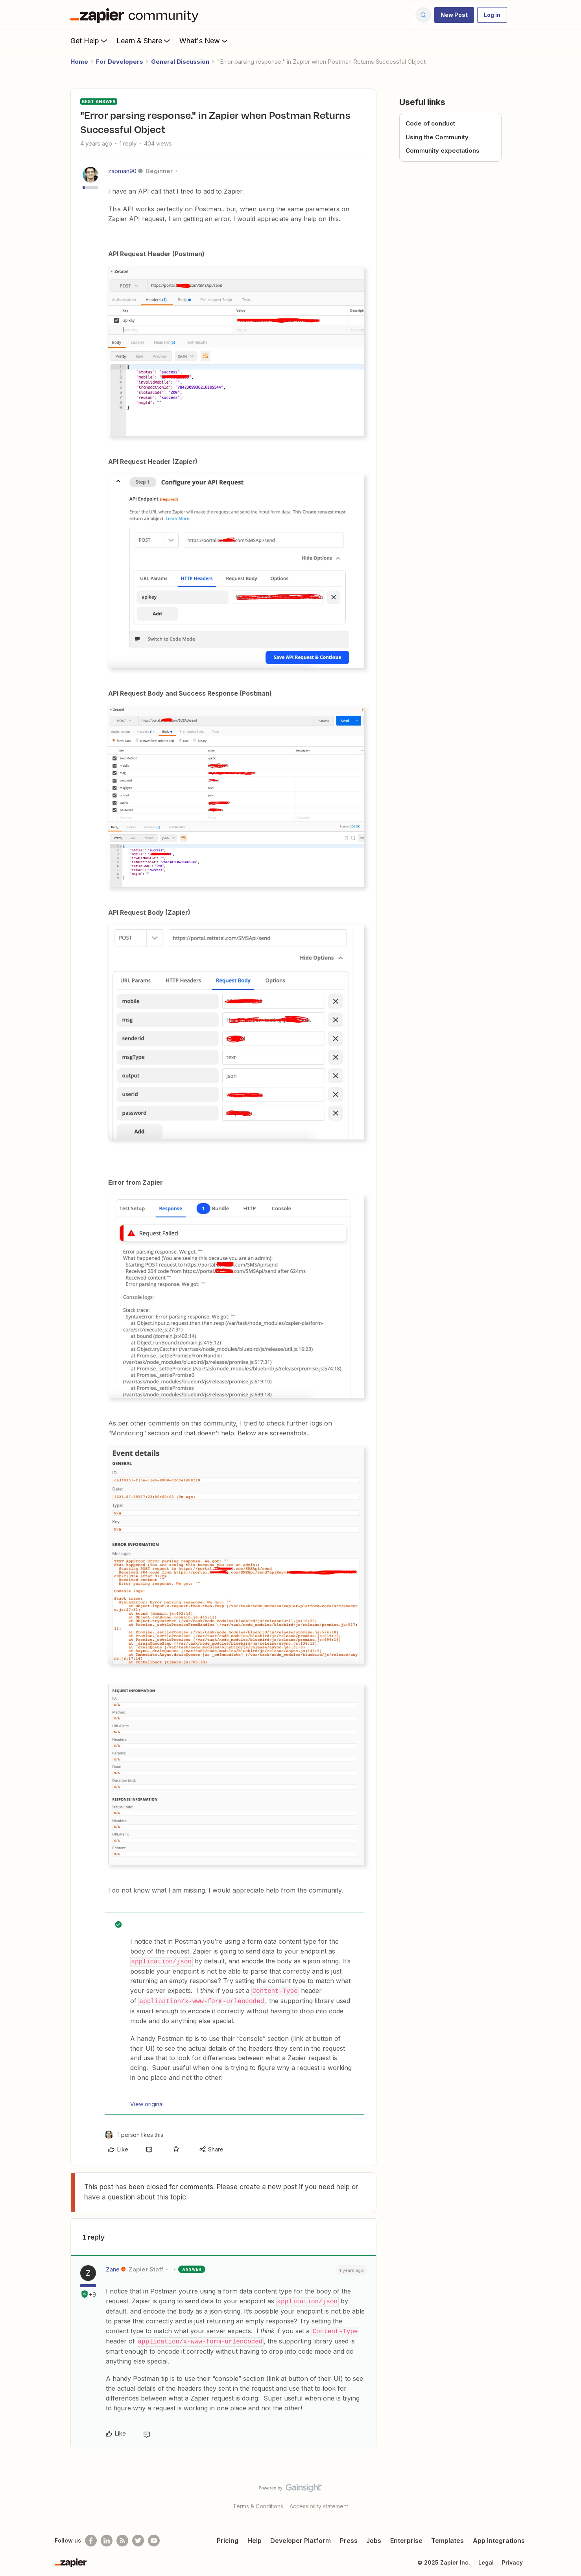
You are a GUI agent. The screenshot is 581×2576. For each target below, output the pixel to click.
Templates (447, 2538)
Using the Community (437, 137)
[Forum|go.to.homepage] (136, 15)
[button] (454, 15)
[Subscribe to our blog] (122, 2538)
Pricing (227, 2538)
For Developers (119, 61)
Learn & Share (144, 40)
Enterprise (406, 2538)
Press (349, 2538)
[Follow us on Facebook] (91, 2538)
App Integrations (499, 2538)
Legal (486, 2559)
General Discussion (180, 61)
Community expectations (443, 150)
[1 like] (134, 2133)
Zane (113, 2267)
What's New (204, 40)
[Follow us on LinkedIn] (107, 2538)
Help (254, 2538)
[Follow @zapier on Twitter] (138, 2538)
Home (79, 61)
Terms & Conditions (258, 2503)
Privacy (512, 2559)
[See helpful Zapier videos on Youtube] (154, 2538)
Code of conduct (430, 123)
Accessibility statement (319, 2503)
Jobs (373, 2538)
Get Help (89, 40)
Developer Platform (300, 2538)
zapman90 (122, 171)
